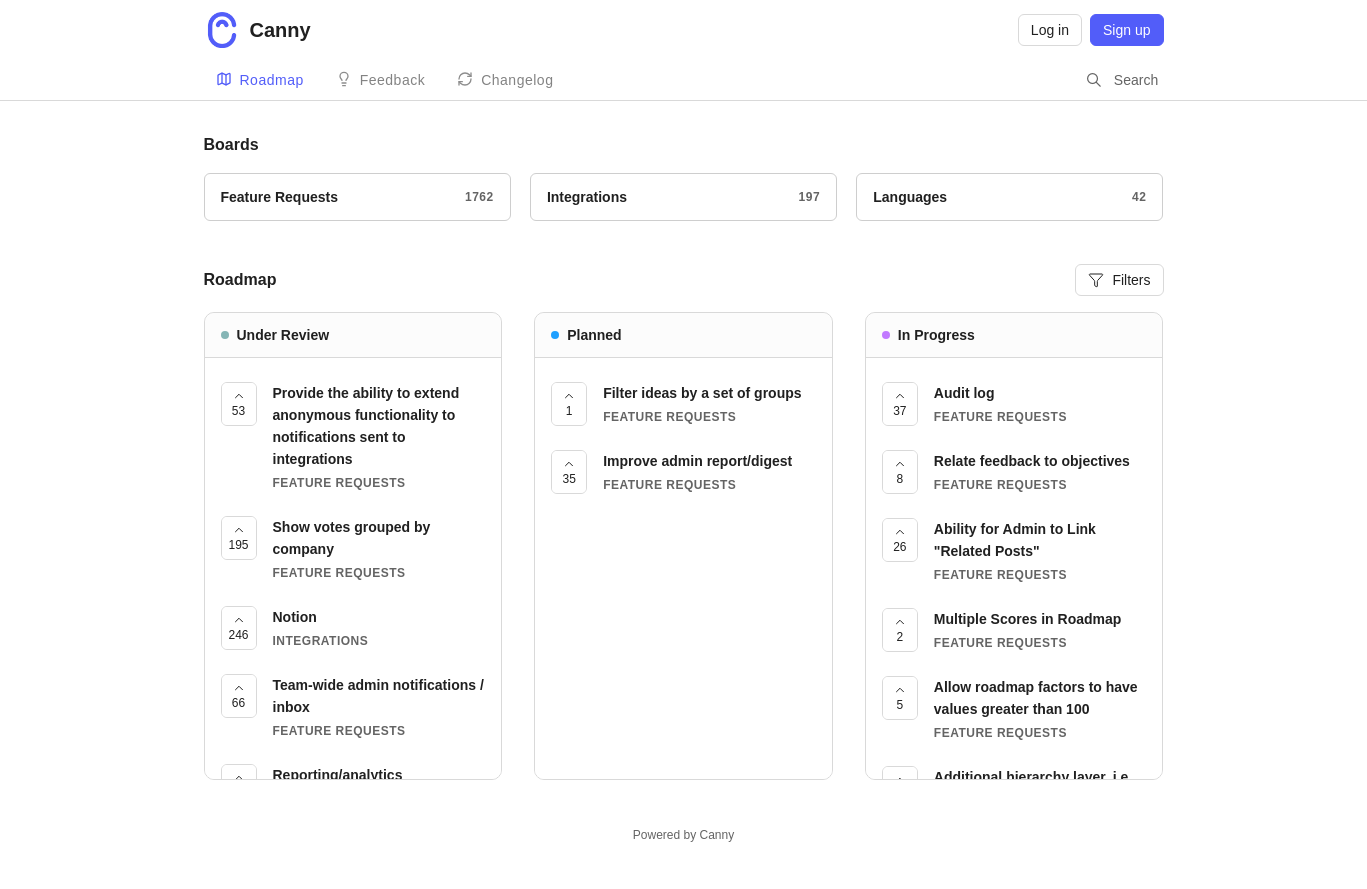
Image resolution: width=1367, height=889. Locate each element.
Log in (1050, 30)
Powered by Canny (683, 835)
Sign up (1126, 30)
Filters (1119, 280)
